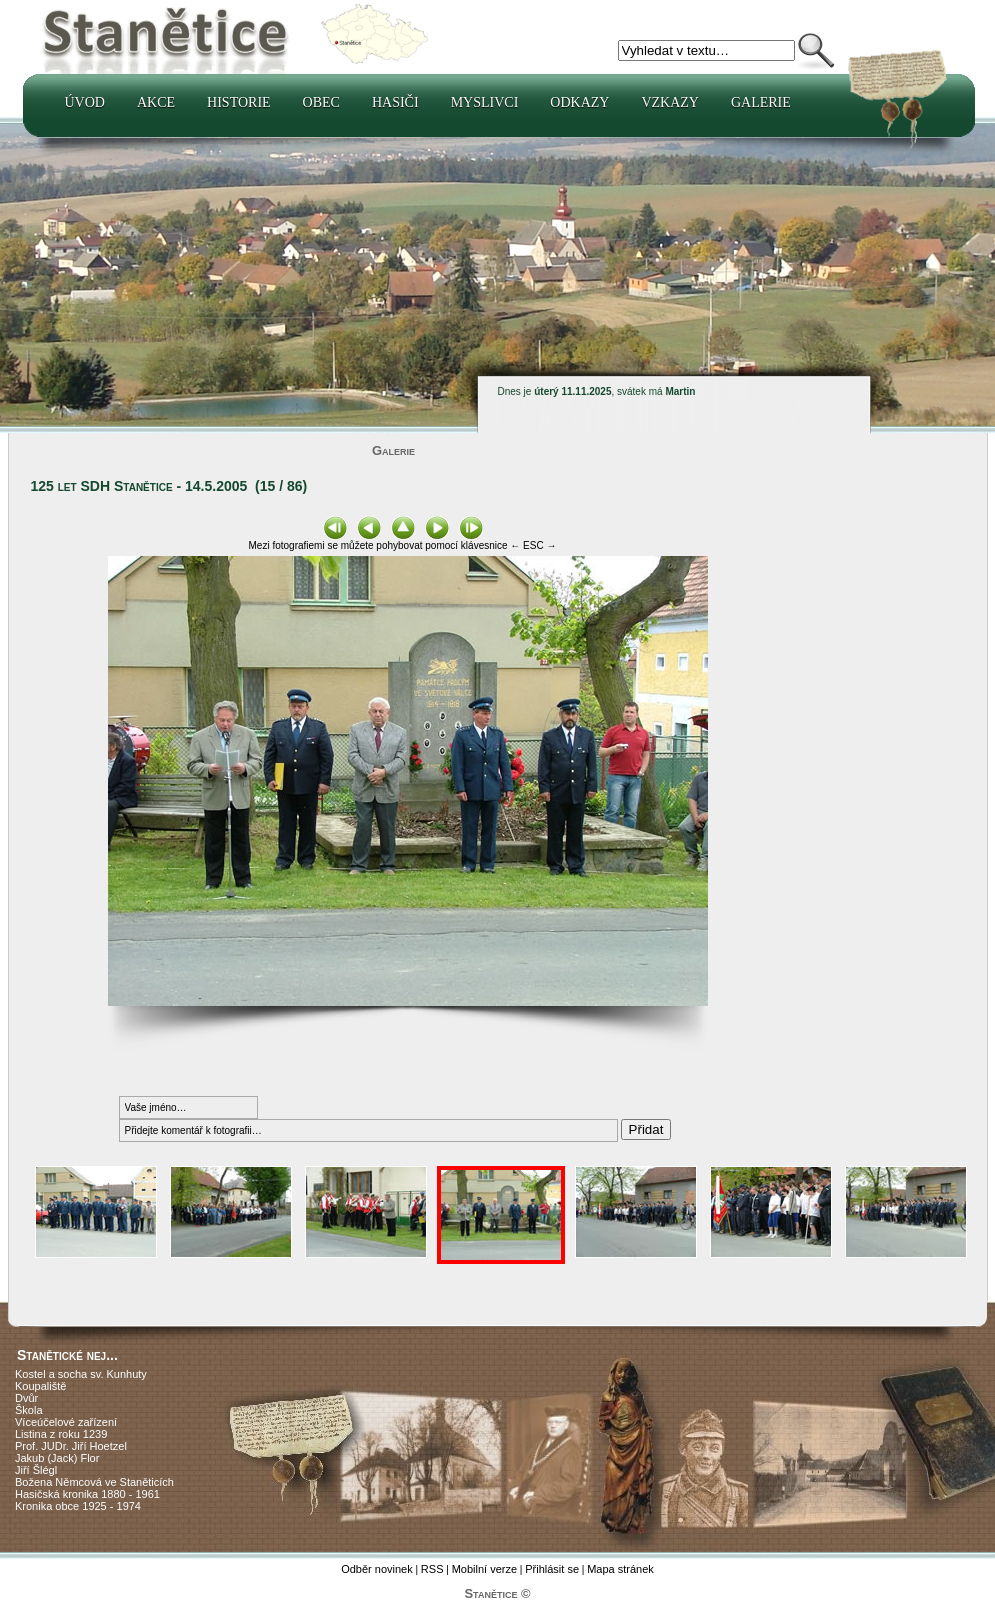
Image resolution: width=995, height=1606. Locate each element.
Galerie (761, 102)
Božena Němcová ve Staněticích (94, 1482)
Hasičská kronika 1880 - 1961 (87, 1494)
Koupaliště (40, 1386)
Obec (321, 102)
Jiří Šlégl (36, 1470)
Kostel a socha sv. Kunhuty (81, 1374)
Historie (239, 102)
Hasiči (395, 102)
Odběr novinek (377, 1569)
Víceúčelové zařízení (66, 1422)
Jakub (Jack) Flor (57, 1458)
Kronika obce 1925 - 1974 (78, 1506)
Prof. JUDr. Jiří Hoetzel (71, 1446)
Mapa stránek (620, 1569)
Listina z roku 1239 (61, 1434)
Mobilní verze (484, 1569)
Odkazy (579, 102)
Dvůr (26, 1398)
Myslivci (485, 102)
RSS (432, 1569)
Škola (29, 1410)
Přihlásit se (552, 1569)
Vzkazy (670, 102)
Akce (156, 102)
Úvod (85, 102)
